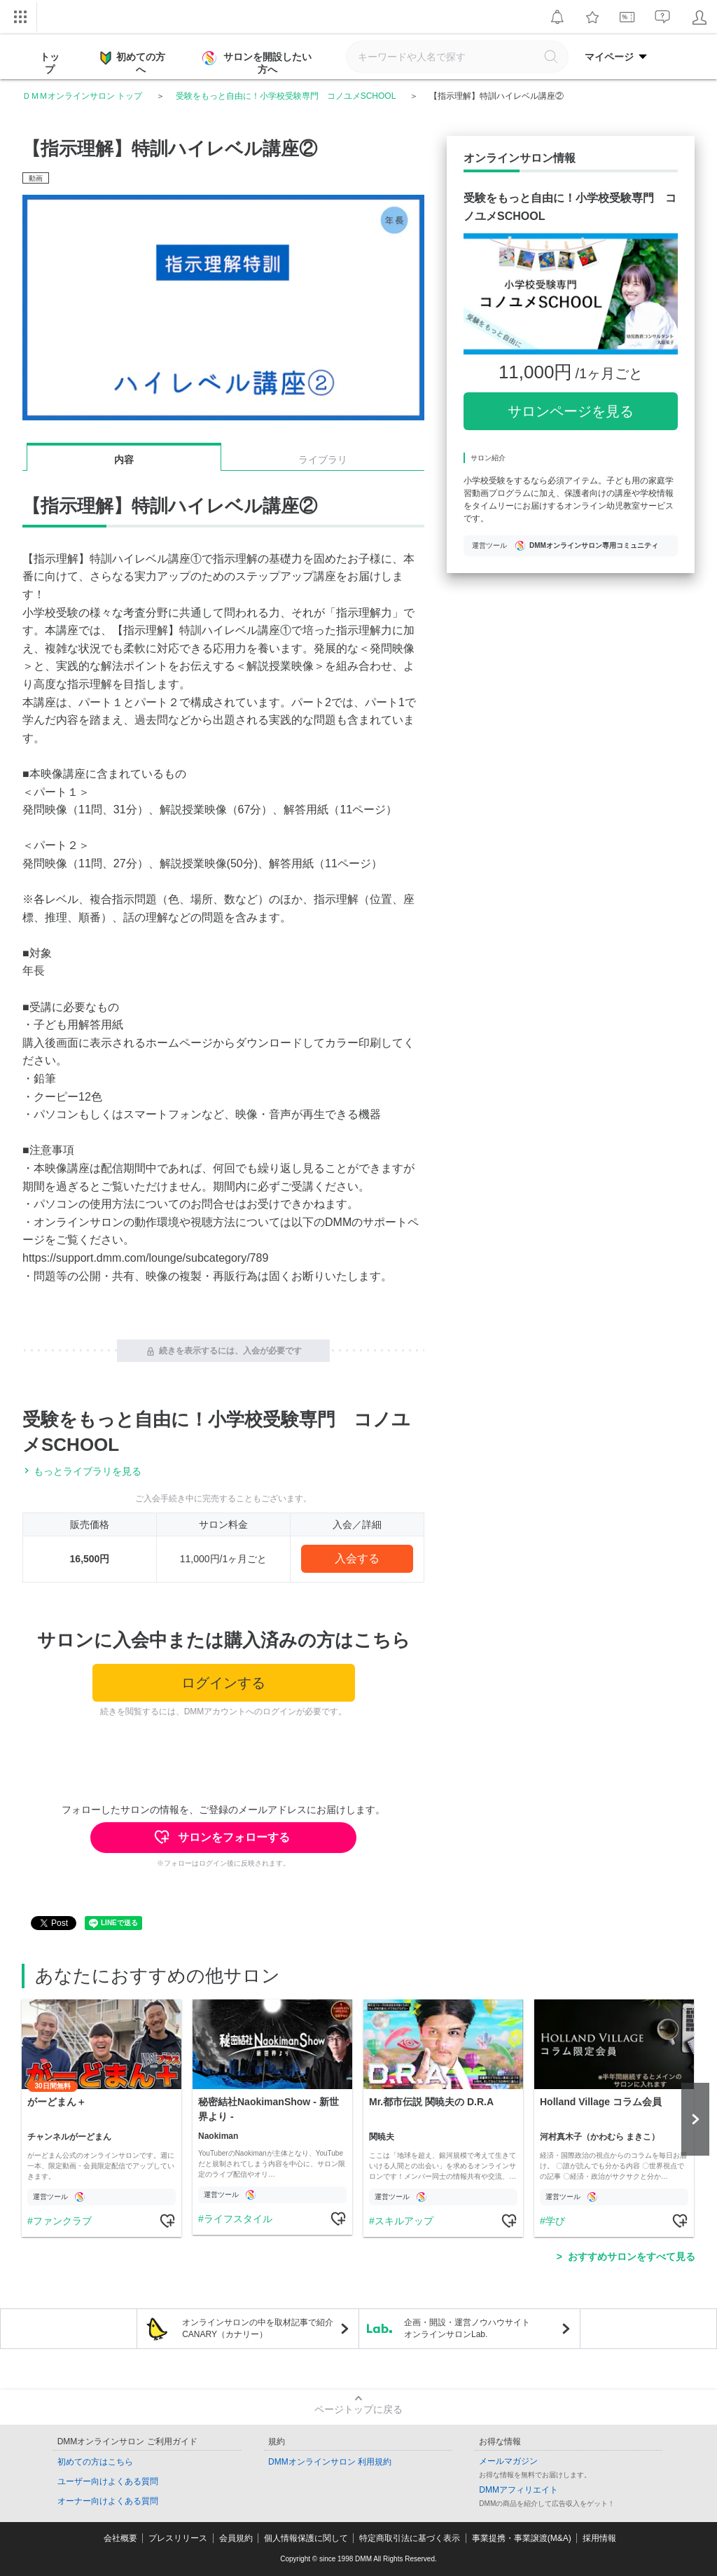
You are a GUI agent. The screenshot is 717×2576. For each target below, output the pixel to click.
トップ (50, 63)
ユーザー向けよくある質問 (107, 2481)
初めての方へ (132, 62)
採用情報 (599, 2538)
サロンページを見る (571, 411)
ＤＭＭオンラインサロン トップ (82, 96)
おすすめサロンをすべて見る (631, 2256)
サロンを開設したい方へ (258, 63)
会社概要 (120, 2538)
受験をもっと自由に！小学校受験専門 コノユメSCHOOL (286, 96)
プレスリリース (177, 2538)
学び (555, 2220)
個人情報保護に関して (306, 2538)
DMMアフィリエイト (518, 2490)
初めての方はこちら (95, 2462)
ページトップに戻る (358, 2409)
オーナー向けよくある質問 (107, 2501)
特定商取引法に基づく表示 (409, 2538)
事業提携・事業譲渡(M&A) (521, 2538)
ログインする (223, 1682)
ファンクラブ (62, 2220)
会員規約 (236, 2538)
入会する (357, 1558)
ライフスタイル (238, 2218)
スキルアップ (404, 2220)
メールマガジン (508, 2461)
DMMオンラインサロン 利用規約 (329, 2462)
